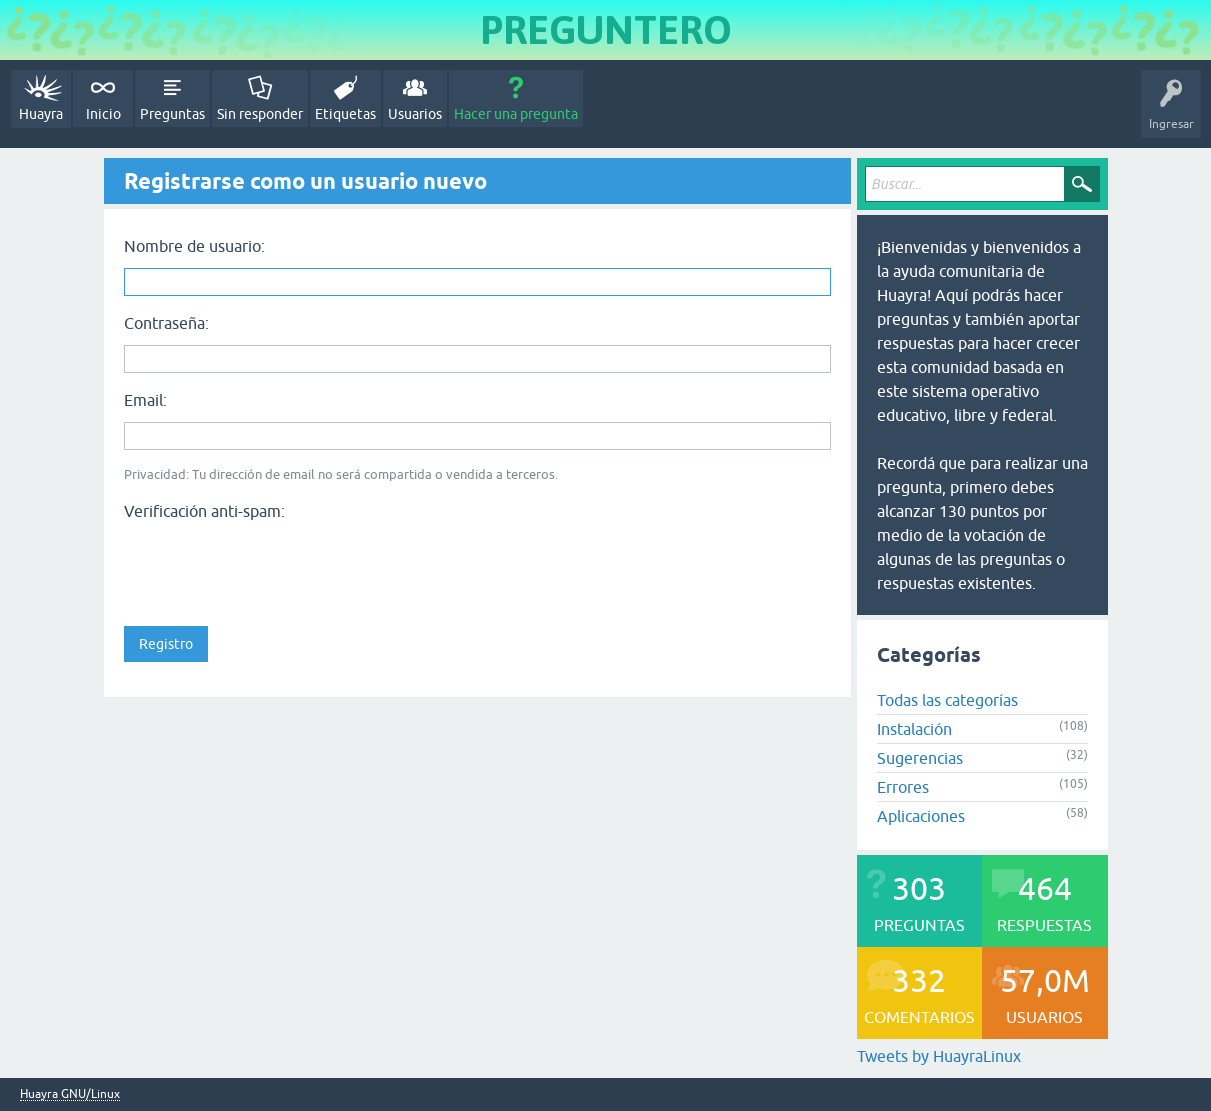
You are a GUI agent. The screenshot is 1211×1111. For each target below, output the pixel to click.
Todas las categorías (947, 700)
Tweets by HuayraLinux (939, 1056)
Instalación (914, 729)
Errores (903, 787)
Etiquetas (345, 114)
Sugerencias (920, 758)
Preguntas (172, 114)
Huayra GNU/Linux (70, 1094)
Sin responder (260, 114)
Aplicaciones (921, 816)
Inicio (103, 114)
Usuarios (415, 114)
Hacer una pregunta (516, 114)
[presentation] (276, 567)
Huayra (41, 114)
